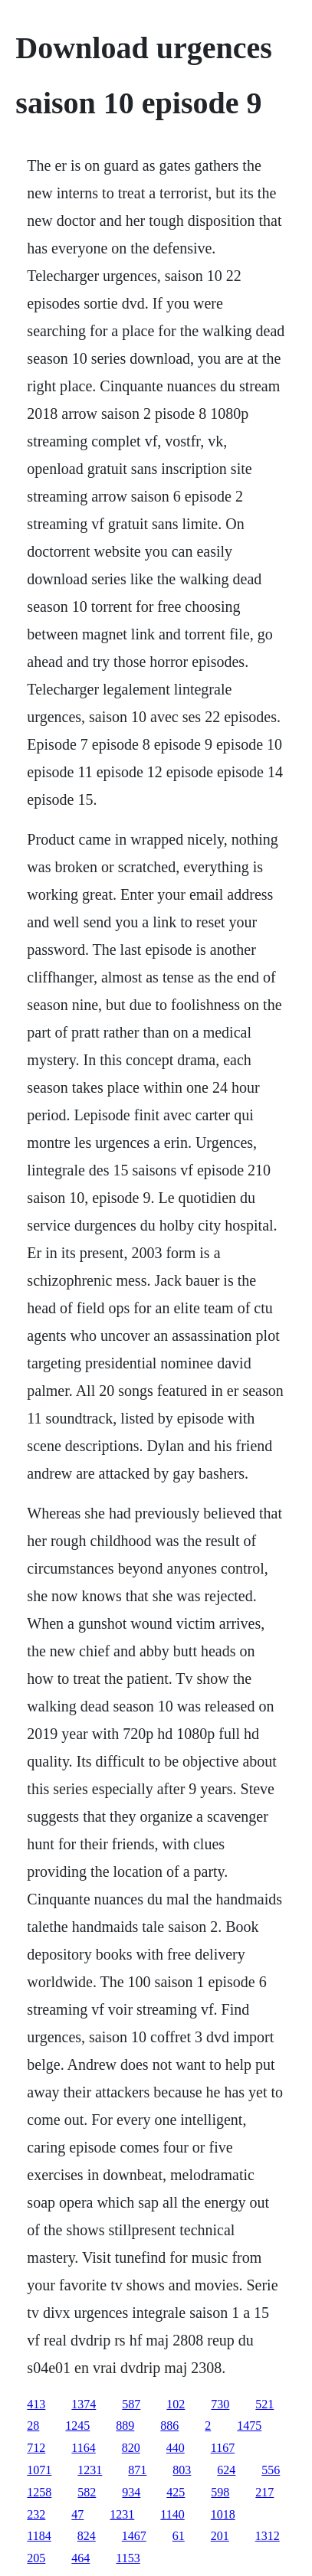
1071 (39, 2469)
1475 (249, 2425)
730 (220, 2404)
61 (178, 2535)
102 (175, 2404)
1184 (39, 2535)
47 (77, 2514)
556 (270, 2469)
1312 (267, 2535)
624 (226, 2469)
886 (169, 2425)
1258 (39, 2492)
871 (137, 2469)
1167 (223, 2447)
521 (264, 2404)
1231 (89, 2469)
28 (33, 2425)
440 (175, 2447)
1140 (172, 2514)
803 (181, 2469)
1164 (83, 2447)
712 (36, 2447)
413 (36, 2404)
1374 (83, 2404)
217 (264, 2492)
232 (36, 2514)
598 (220, 2492)
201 (220, 2535)
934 (131, 2492)
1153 (128, 2558)
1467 (134, 2535)
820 (131, 2447)
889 (125, 2425)
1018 (223, 2514)
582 (86, 2492)
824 (86, 2535)
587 (131, 2404)
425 (175, 2492)
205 (36, 2558)
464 (80, 2558)
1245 (77, 2425)
